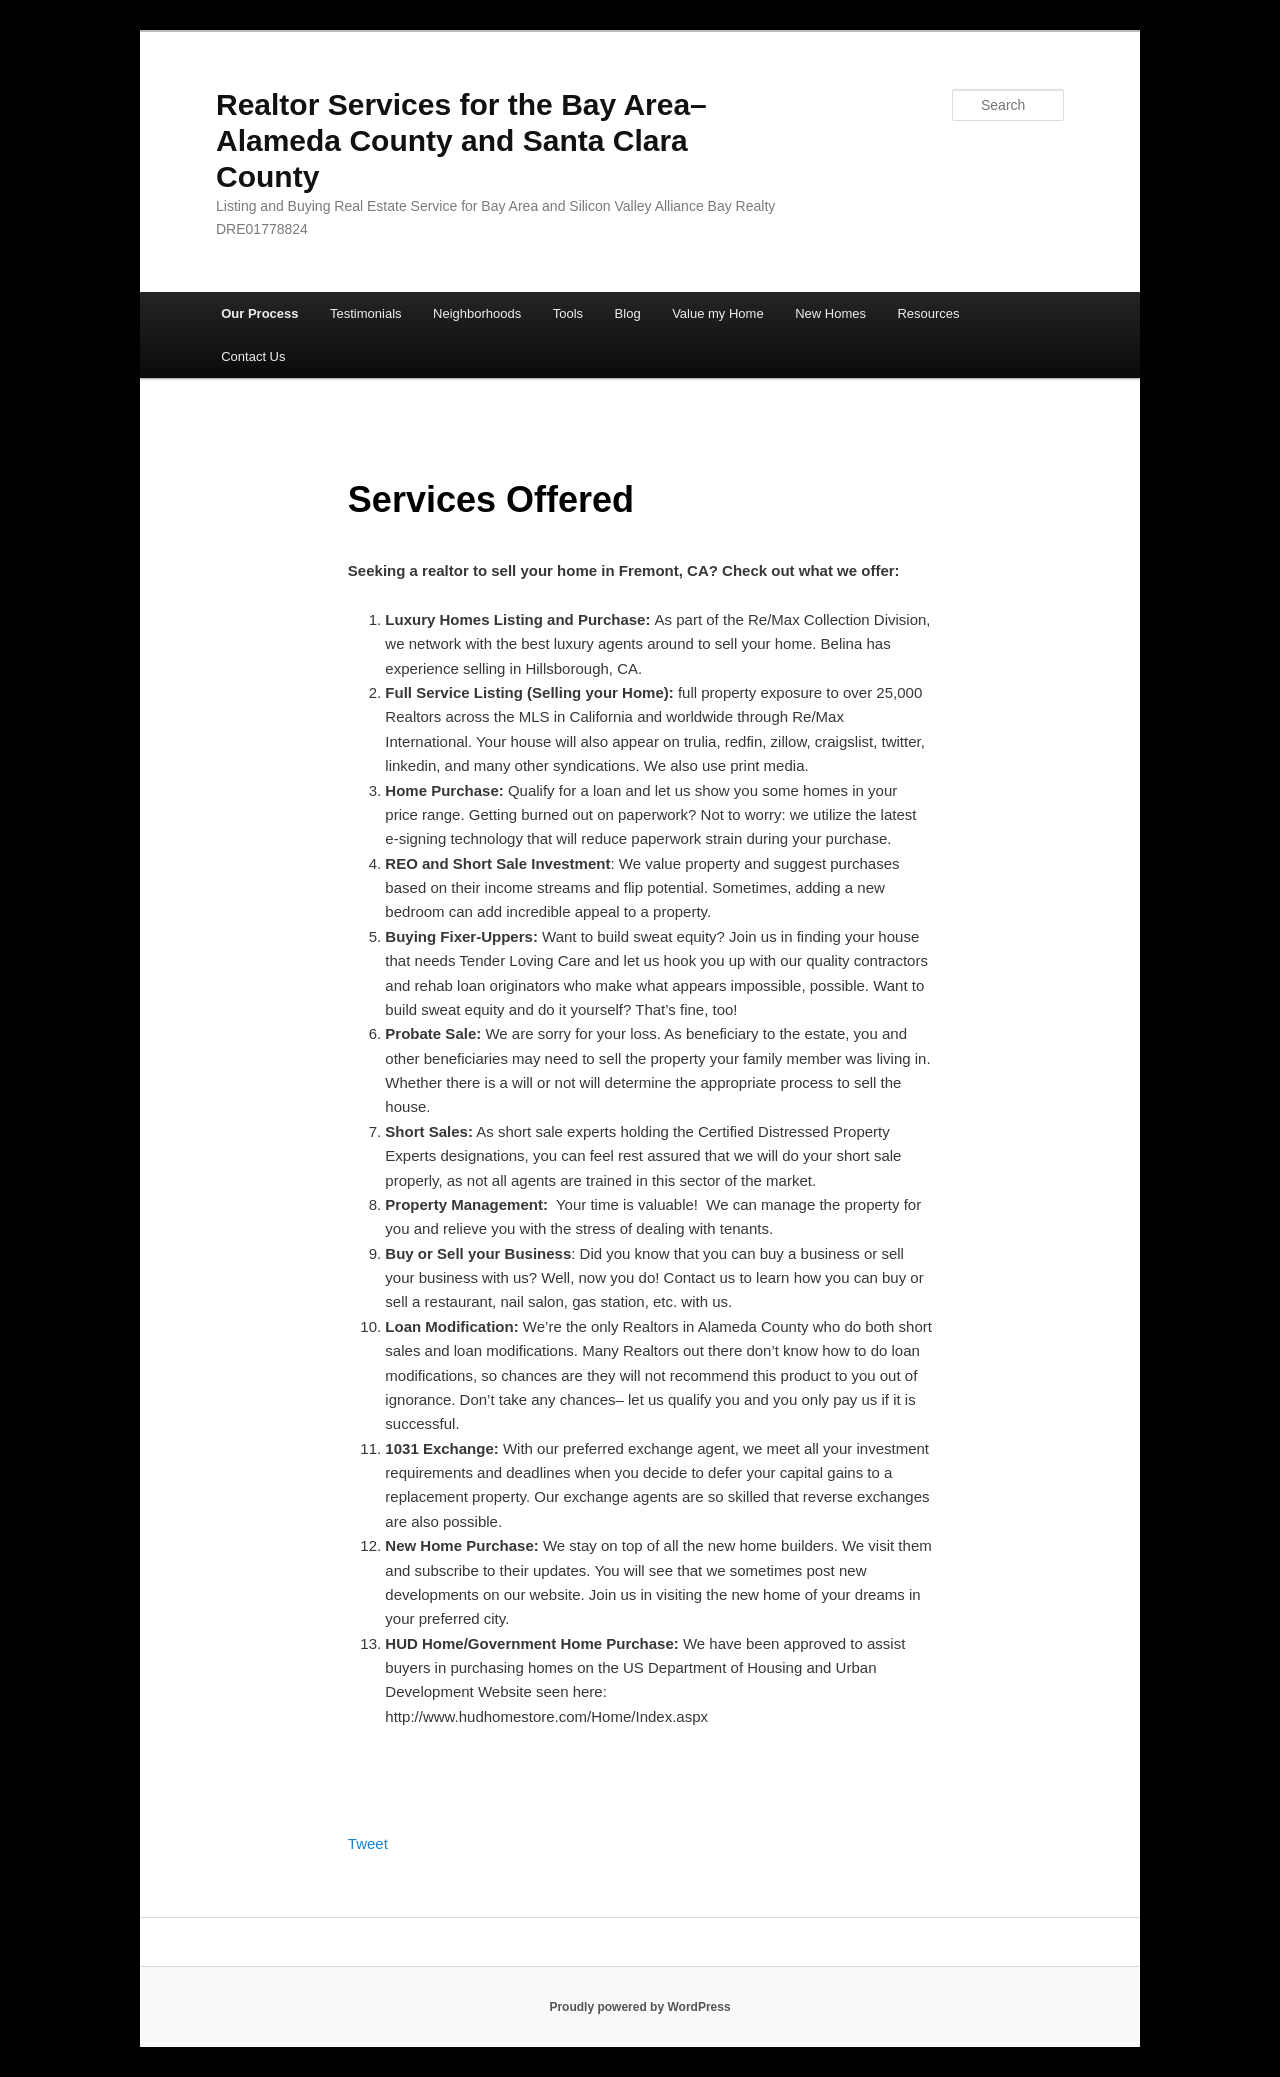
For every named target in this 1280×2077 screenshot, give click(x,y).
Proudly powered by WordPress (639, 2007)
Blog (628, 313)
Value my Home (718, 313)
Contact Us (253, 356)
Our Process (259, 313)
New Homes (830, 313)
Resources (928, 313)
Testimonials (366, 313)
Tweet (368, 1843)
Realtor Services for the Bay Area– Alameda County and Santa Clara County (461, 140)
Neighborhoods (477, 313)
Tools (568, 313)
